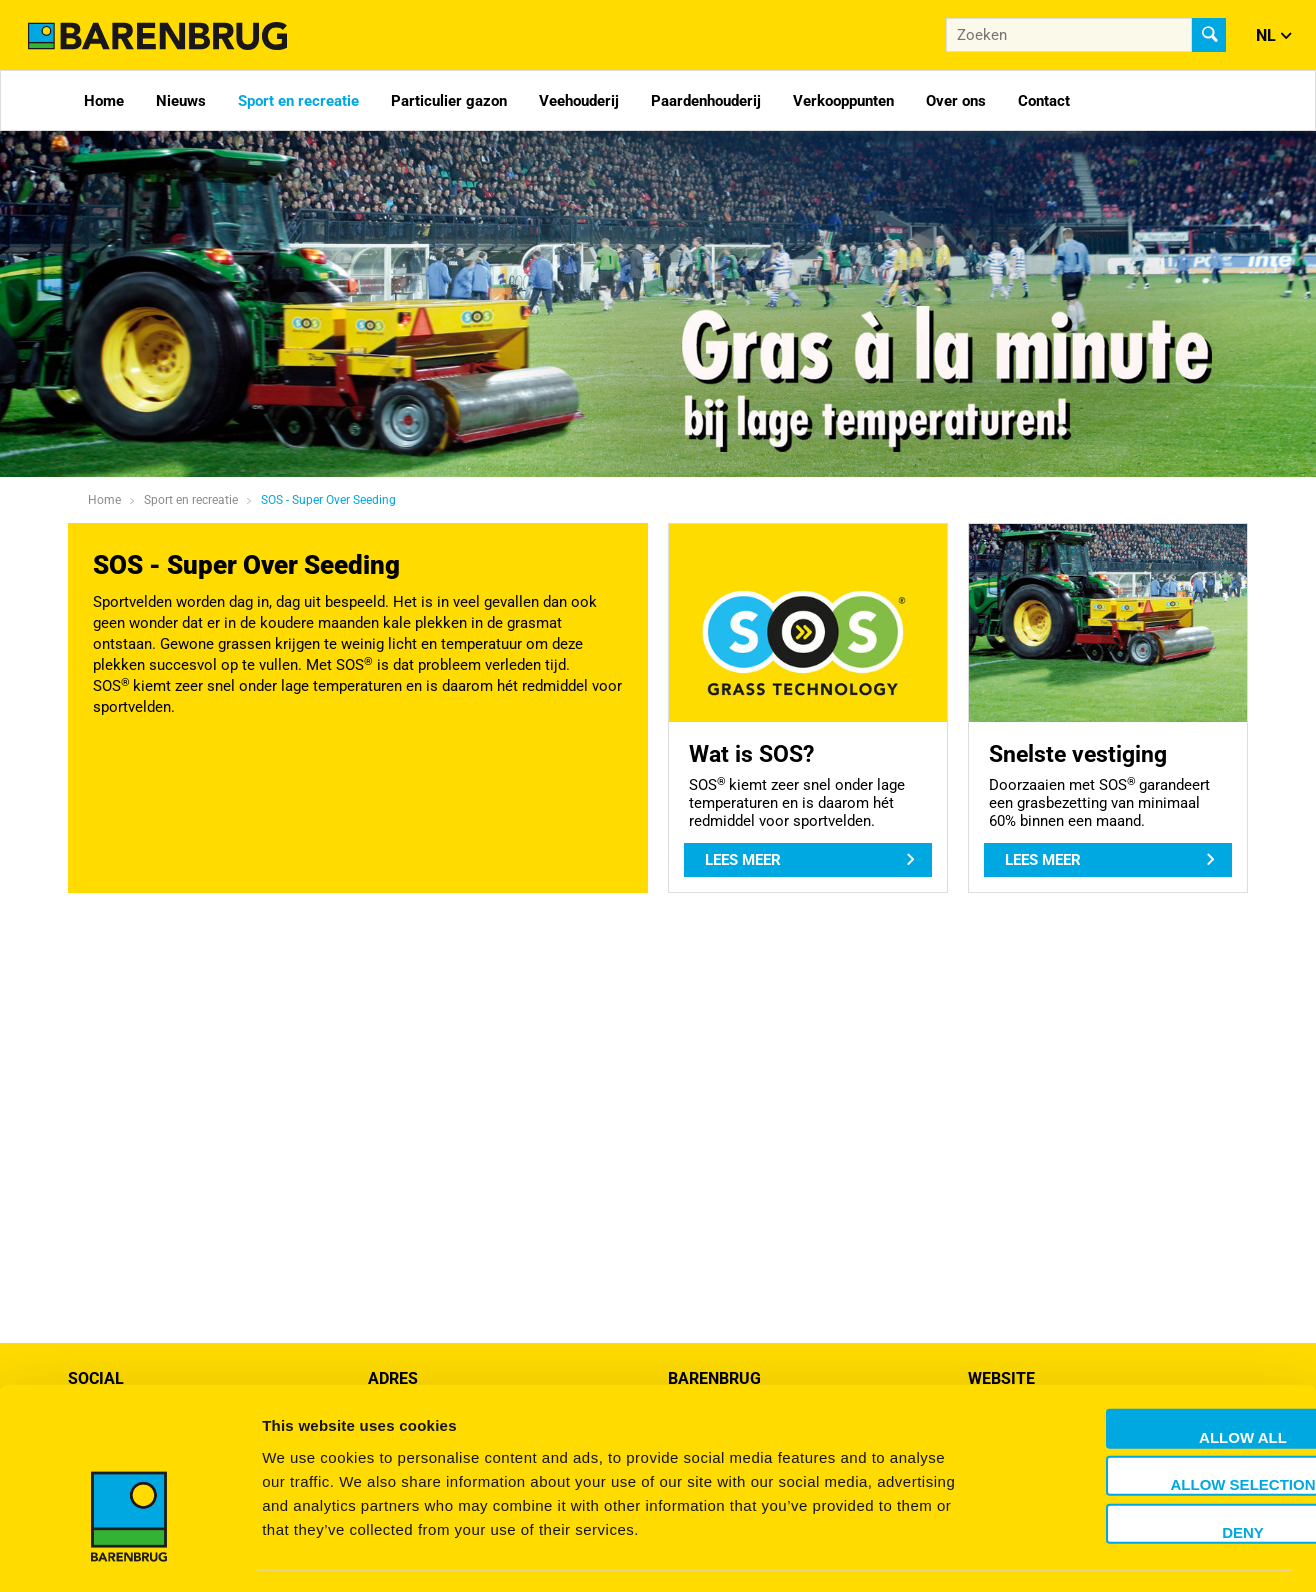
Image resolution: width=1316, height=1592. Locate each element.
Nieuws (181, 101)
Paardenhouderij (706, 101)
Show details (1049, 1552)
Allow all (1149, 1379)
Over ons (956, 101)
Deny (1149, 1474)
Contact (1044, 101)
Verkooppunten (843, 101)
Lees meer (743, 860)
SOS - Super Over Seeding (328, 500)
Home (104, 101)
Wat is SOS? (751, 754)
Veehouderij (579, 101)
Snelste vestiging (1078, 754)
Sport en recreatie (298, 101)
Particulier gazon (449, 101)
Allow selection (1149, 1427)
